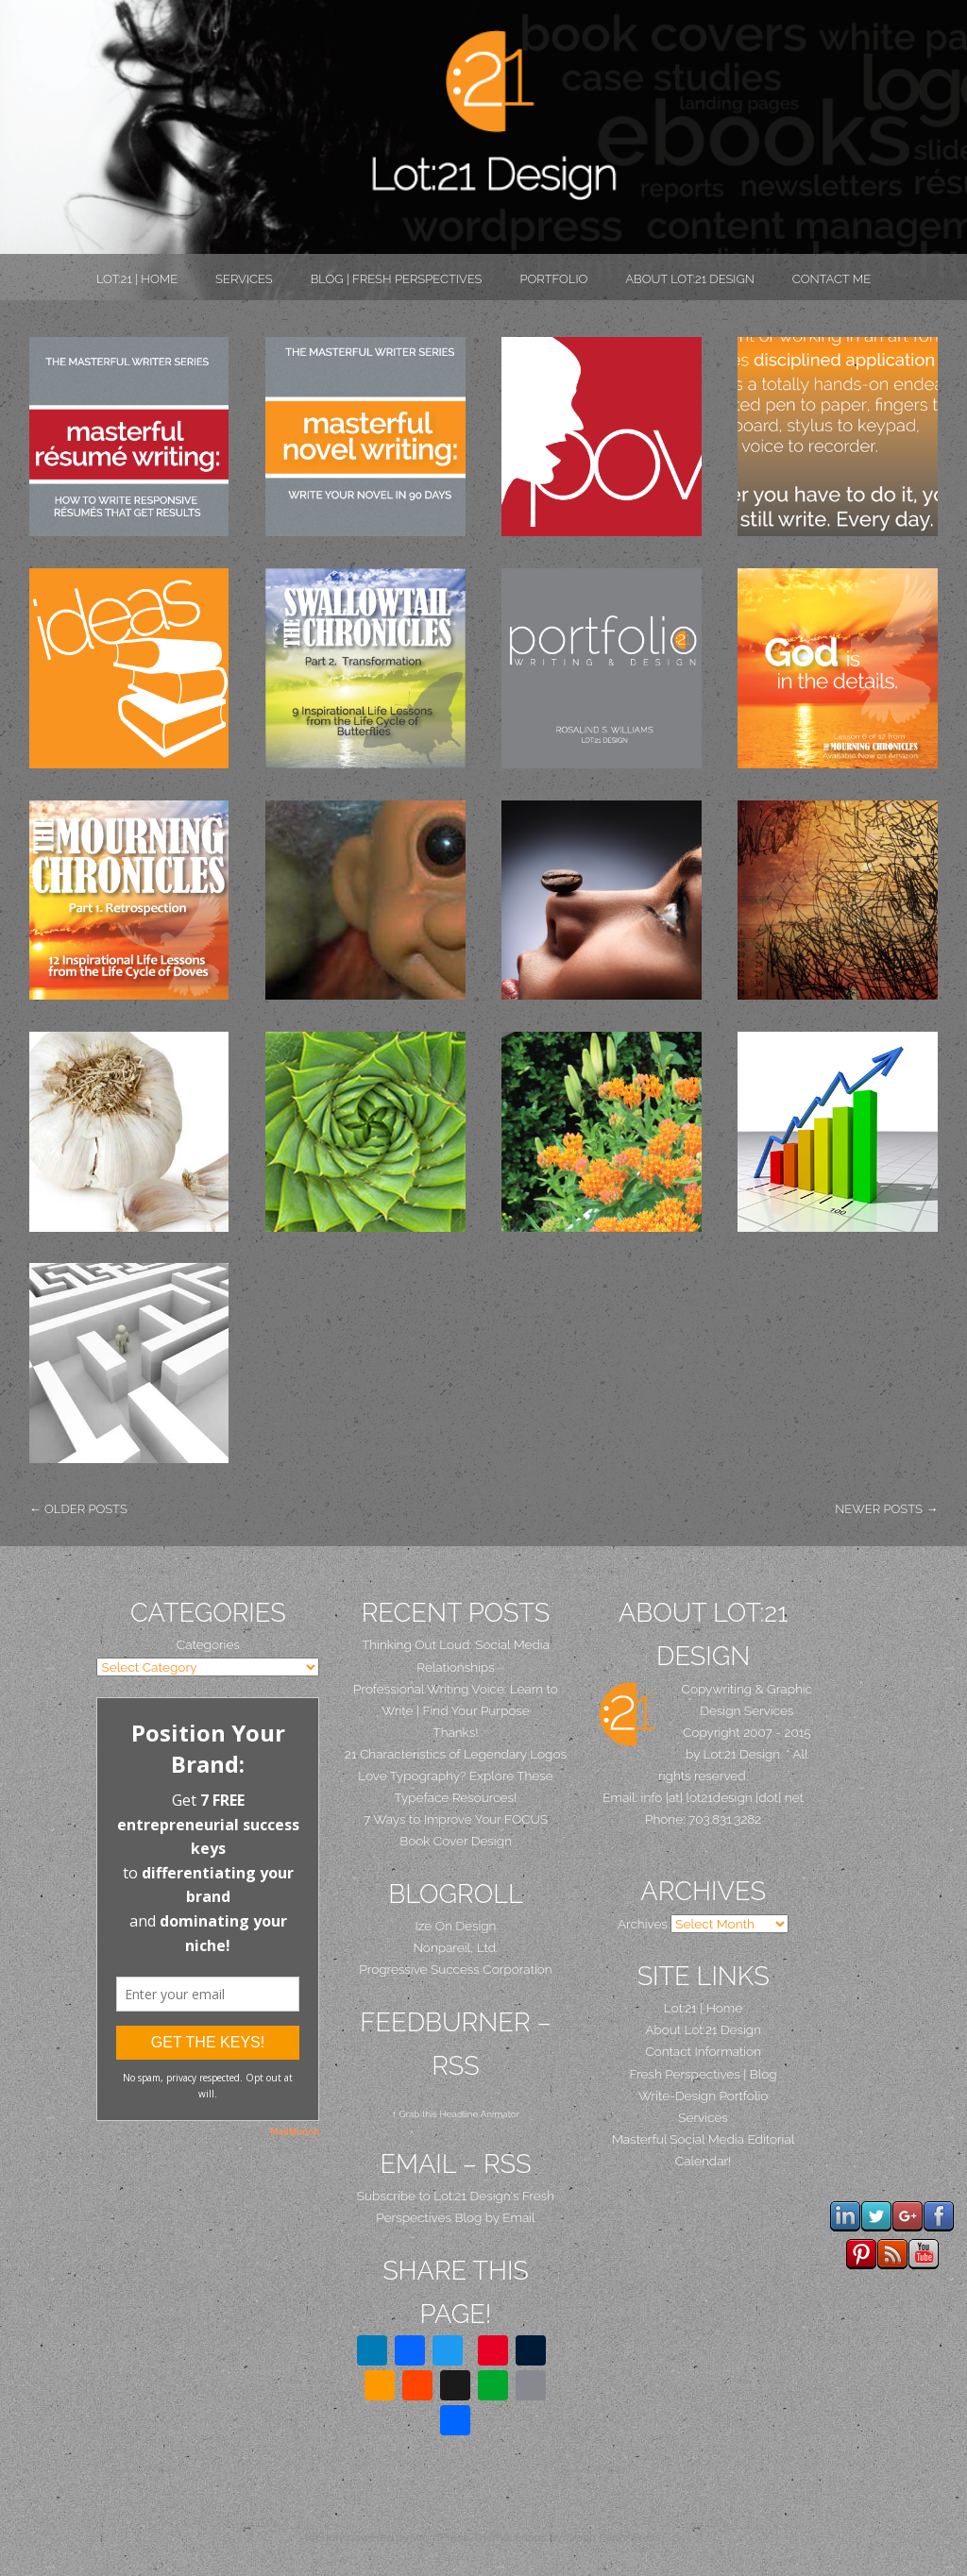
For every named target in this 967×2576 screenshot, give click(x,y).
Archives (643, 1923)
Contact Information (703, 2051)
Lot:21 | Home (137, 279)
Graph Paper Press (612, 2537)
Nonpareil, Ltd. (455, 1947)
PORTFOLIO (553, 279)
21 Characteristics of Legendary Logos (456, 1753)
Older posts (78, 1509)
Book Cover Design (455, 1840)
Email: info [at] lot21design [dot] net (703, 1797)
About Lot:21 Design (690, 279)
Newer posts (886, 1509)
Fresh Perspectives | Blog (703, 2073)
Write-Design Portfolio (703, 2095)
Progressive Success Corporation (455, 1969)
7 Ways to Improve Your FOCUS (456, 1819)
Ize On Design (456, 1925)
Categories (208, 1644)
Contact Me (831, 279)
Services (244, 279)
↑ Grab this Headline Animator (455, 2114)
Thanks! (455, 1732)
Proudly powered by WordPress (386, 2537)
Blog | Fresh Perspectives (397, 279)
